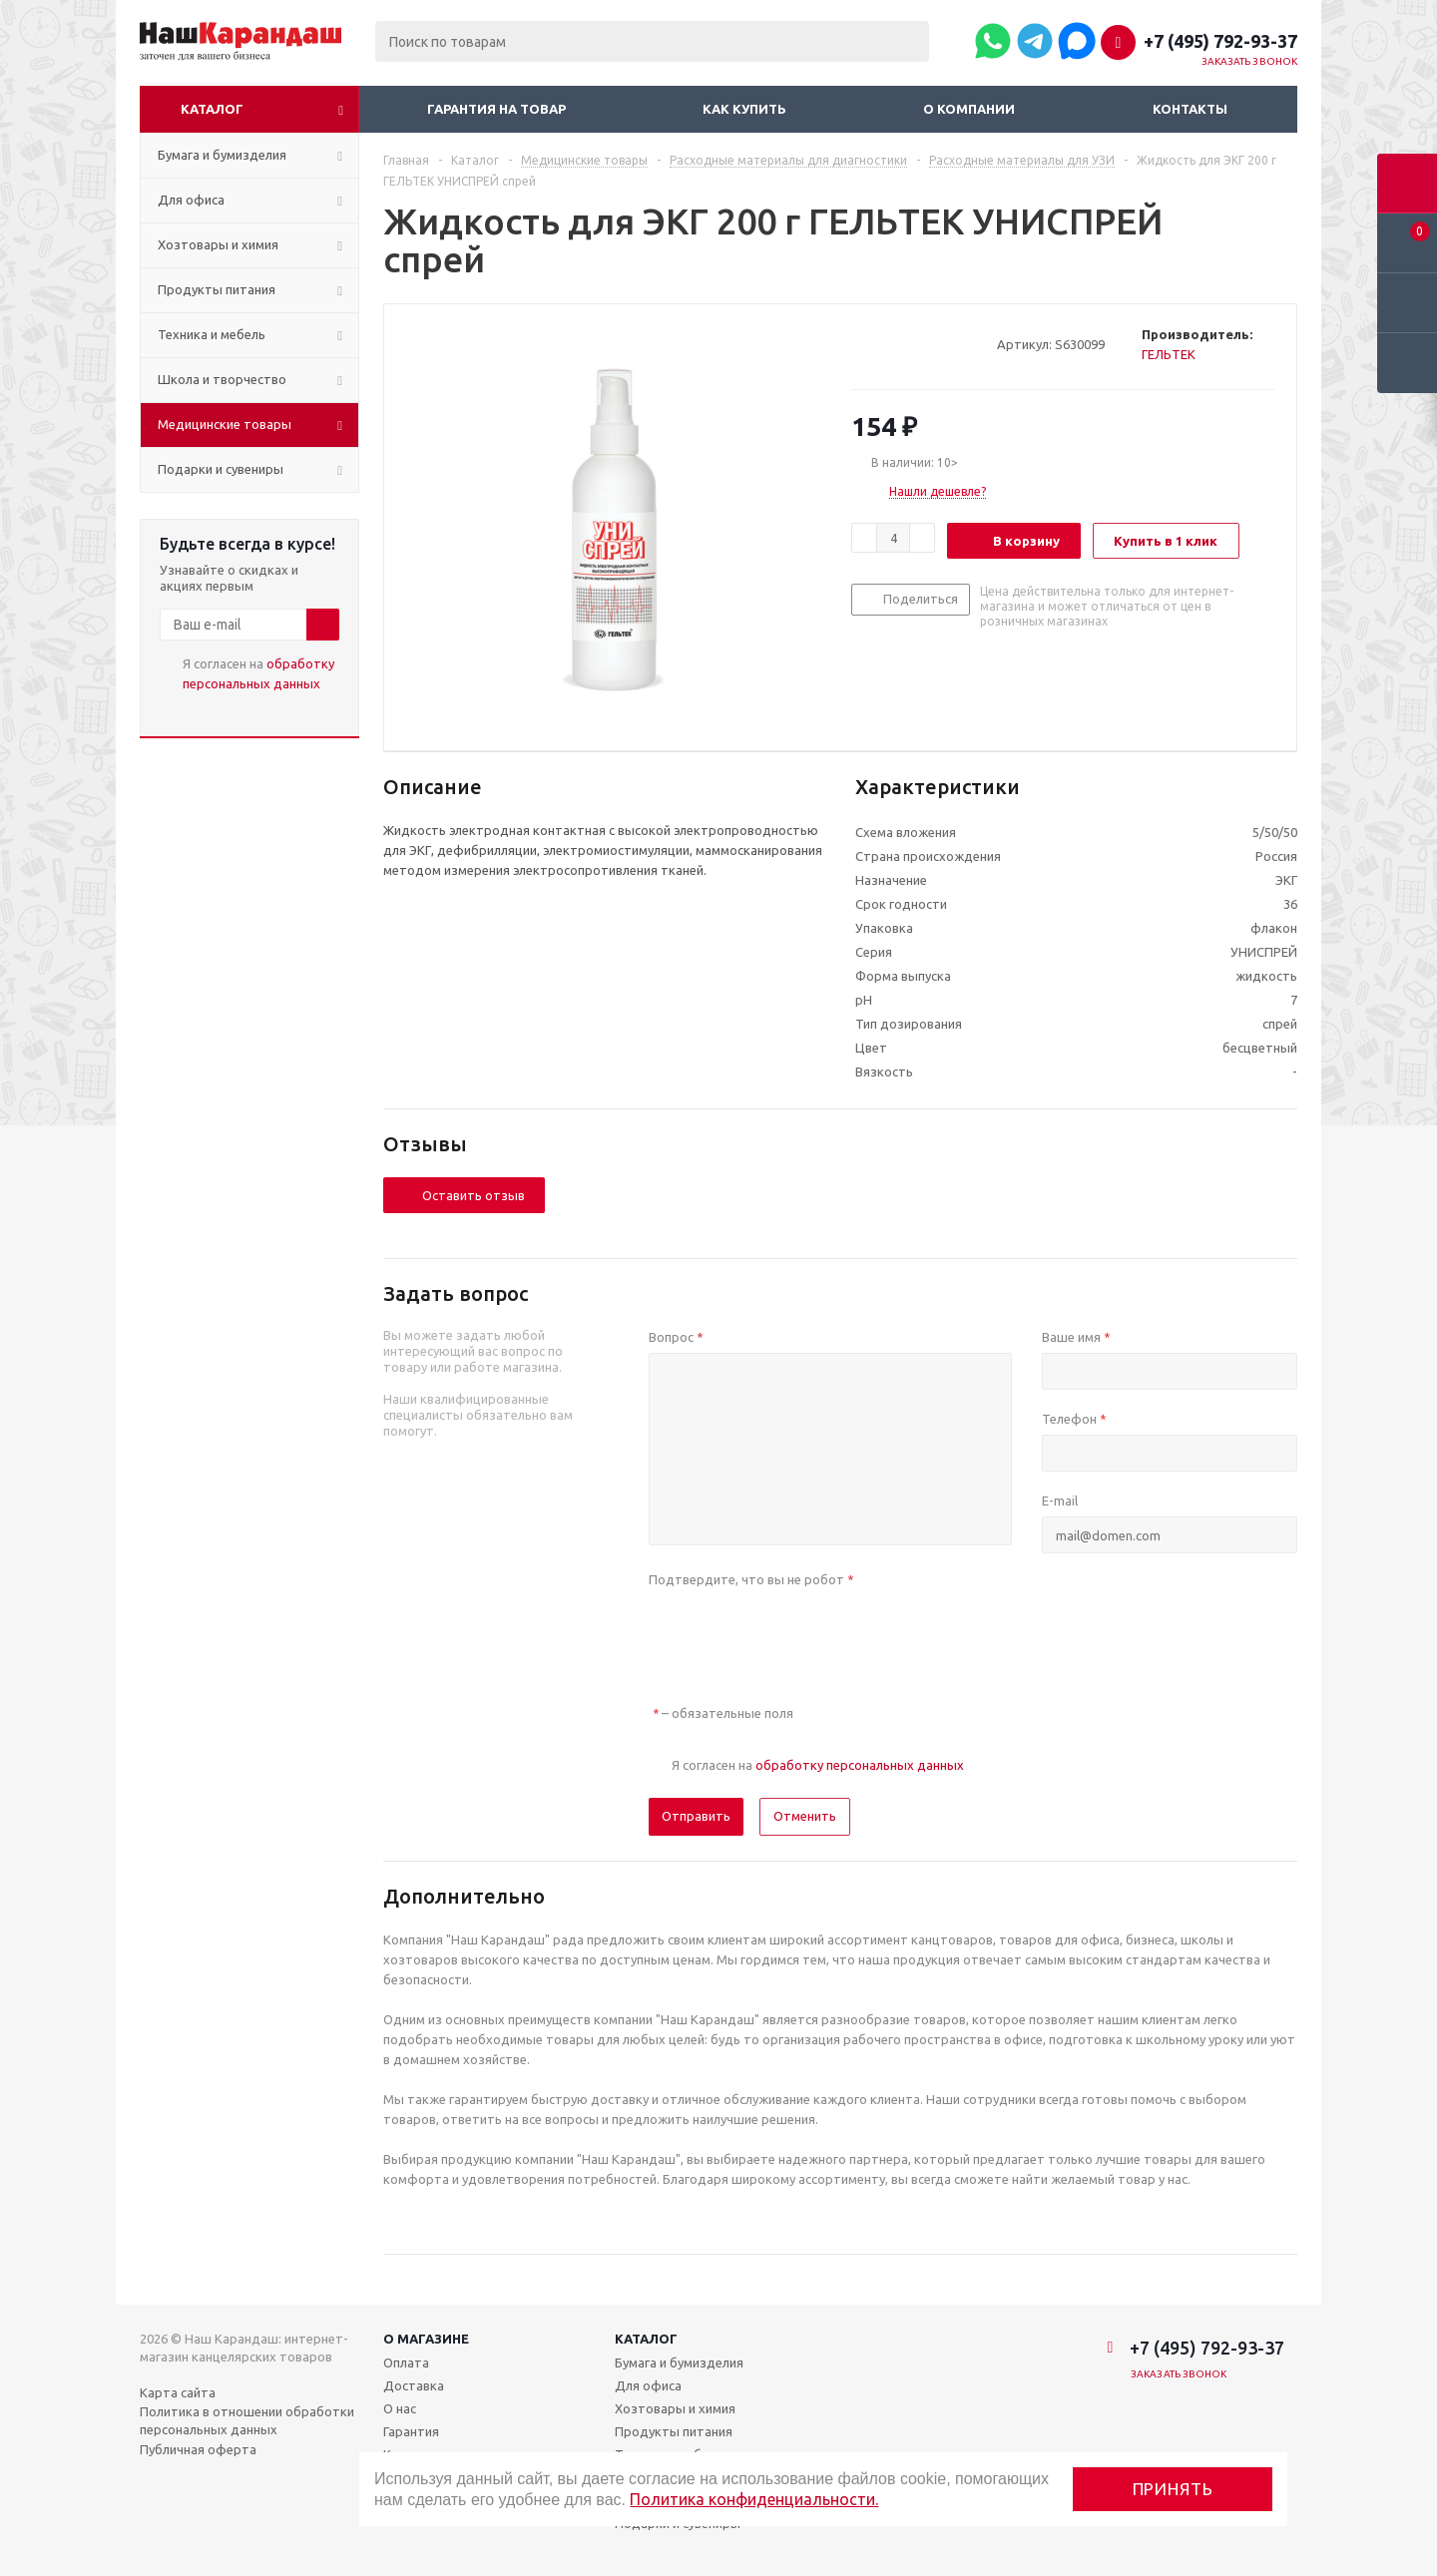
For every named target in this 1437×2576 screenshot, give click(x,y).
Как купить (744, 109)
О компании (969, 109)
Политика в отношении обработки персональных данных (247, 2420)
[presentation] (800, 1634)
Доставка (413, 2385)
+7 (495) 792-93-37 (1220, 41)
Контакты (1190, 109)
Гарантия (411, 2431)
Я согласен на (258, 673)
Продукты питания (673, 2431)
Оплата (406, 2362)
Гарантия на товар (496, 109)
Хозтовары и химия (675, 2408)
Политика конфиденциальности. (754, 2499)
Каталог (212, 109)
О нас (399, 2408)
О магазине (426, 2339)
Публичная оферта (198, 2449)
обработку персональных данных (859, 1765)
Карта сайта (178, 2392)
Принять (1173, 2488)
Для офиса (648, 2385)
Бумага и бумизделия (679, 2362)
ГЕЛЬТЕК (1169, 354)
